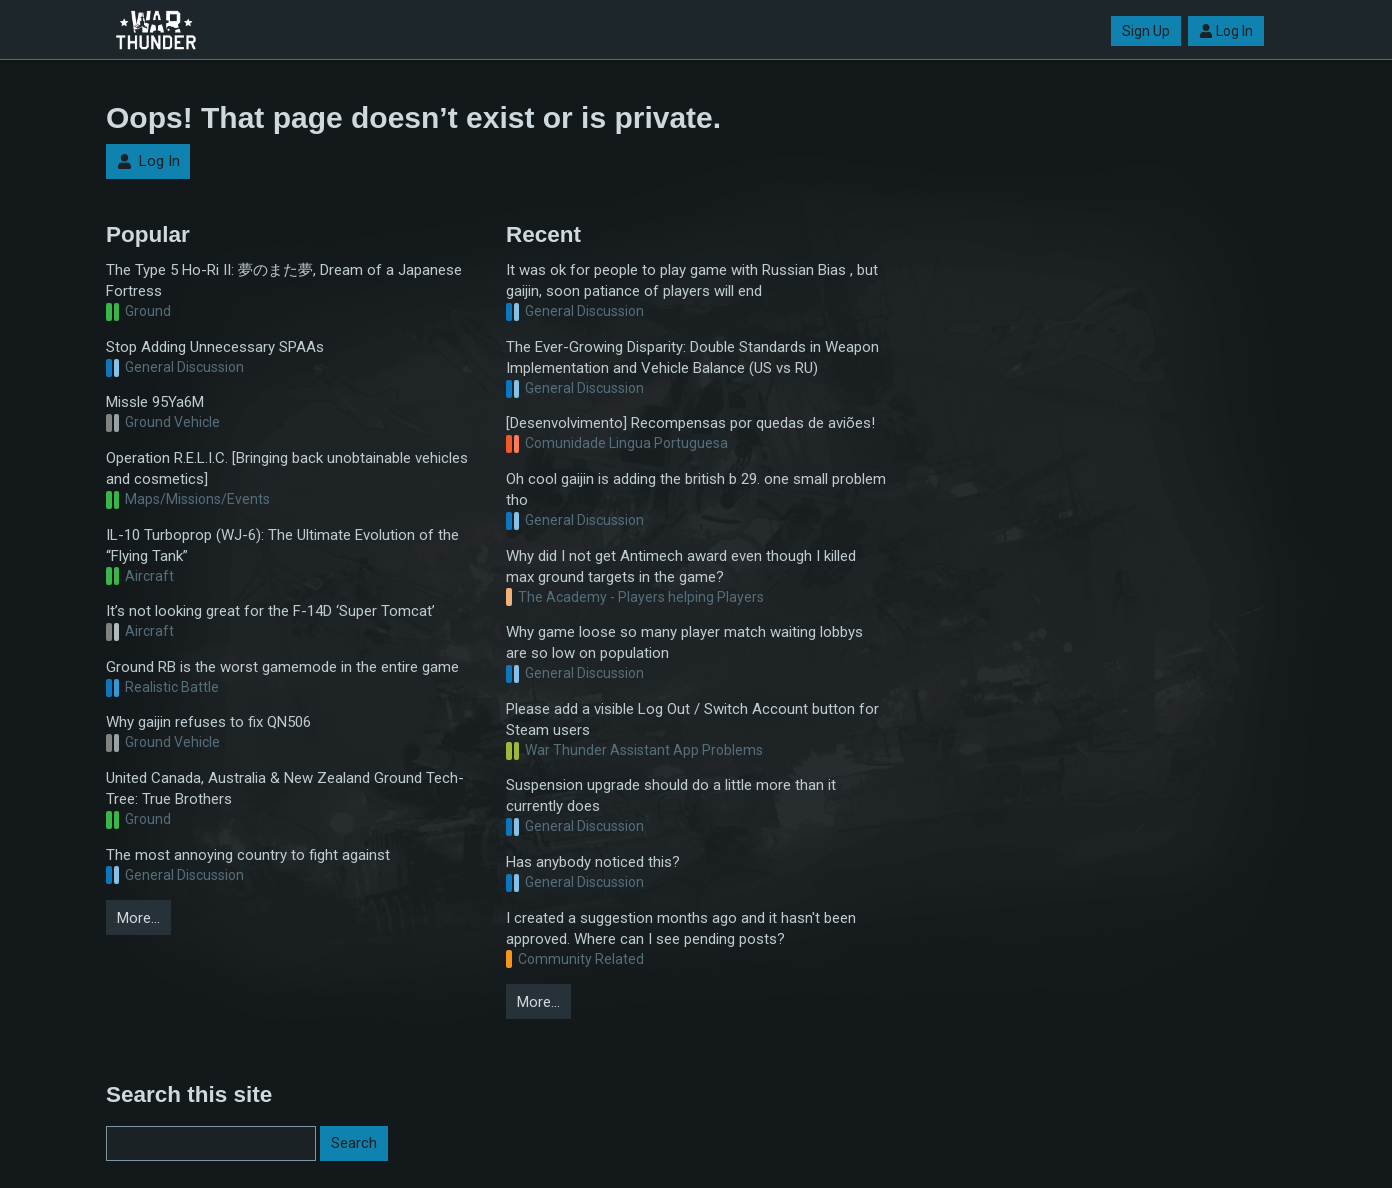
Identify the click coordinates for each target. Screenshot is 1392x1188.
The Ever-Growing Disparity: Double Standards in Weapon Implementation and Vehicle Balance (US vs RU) (692, 357)
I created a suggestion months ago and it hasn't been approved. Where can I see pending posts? (681, 928)
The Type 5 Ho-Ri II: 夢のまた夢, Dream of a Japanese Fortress (284, 280)
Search (354, 1143)
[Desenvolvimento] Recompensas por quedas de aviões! (690, 423)
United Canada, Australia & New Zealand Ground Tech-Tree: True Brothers (285, 788)
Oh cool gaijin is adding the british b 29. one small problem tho (696, 489)
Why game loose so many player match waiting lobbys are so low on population (684, 642)
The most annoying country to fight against (248, 855)
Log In (1226, 31)
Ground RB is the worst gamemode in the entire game (282, 667)
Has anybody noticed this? (593, 862)
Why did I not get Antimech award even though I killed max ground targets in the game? (681, 566)
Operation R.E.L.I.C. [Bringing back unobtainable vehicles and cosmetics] (287, 468)
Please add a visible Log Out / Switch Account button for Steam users (692, 719)
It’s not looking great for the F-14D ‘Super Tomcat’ (270, 611)
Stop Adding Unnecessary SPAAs (215, 347)
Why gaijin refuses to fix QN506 (208, 722)
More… (138, 918)
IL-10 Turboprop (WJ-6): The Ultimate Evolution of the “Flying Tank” (282, 545)
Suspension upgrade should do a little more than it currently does (671, 795)
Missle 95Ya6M (155, 402)
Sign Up (1146, 31)
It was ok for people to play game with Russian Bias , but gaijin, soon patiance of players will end (692, 280)
